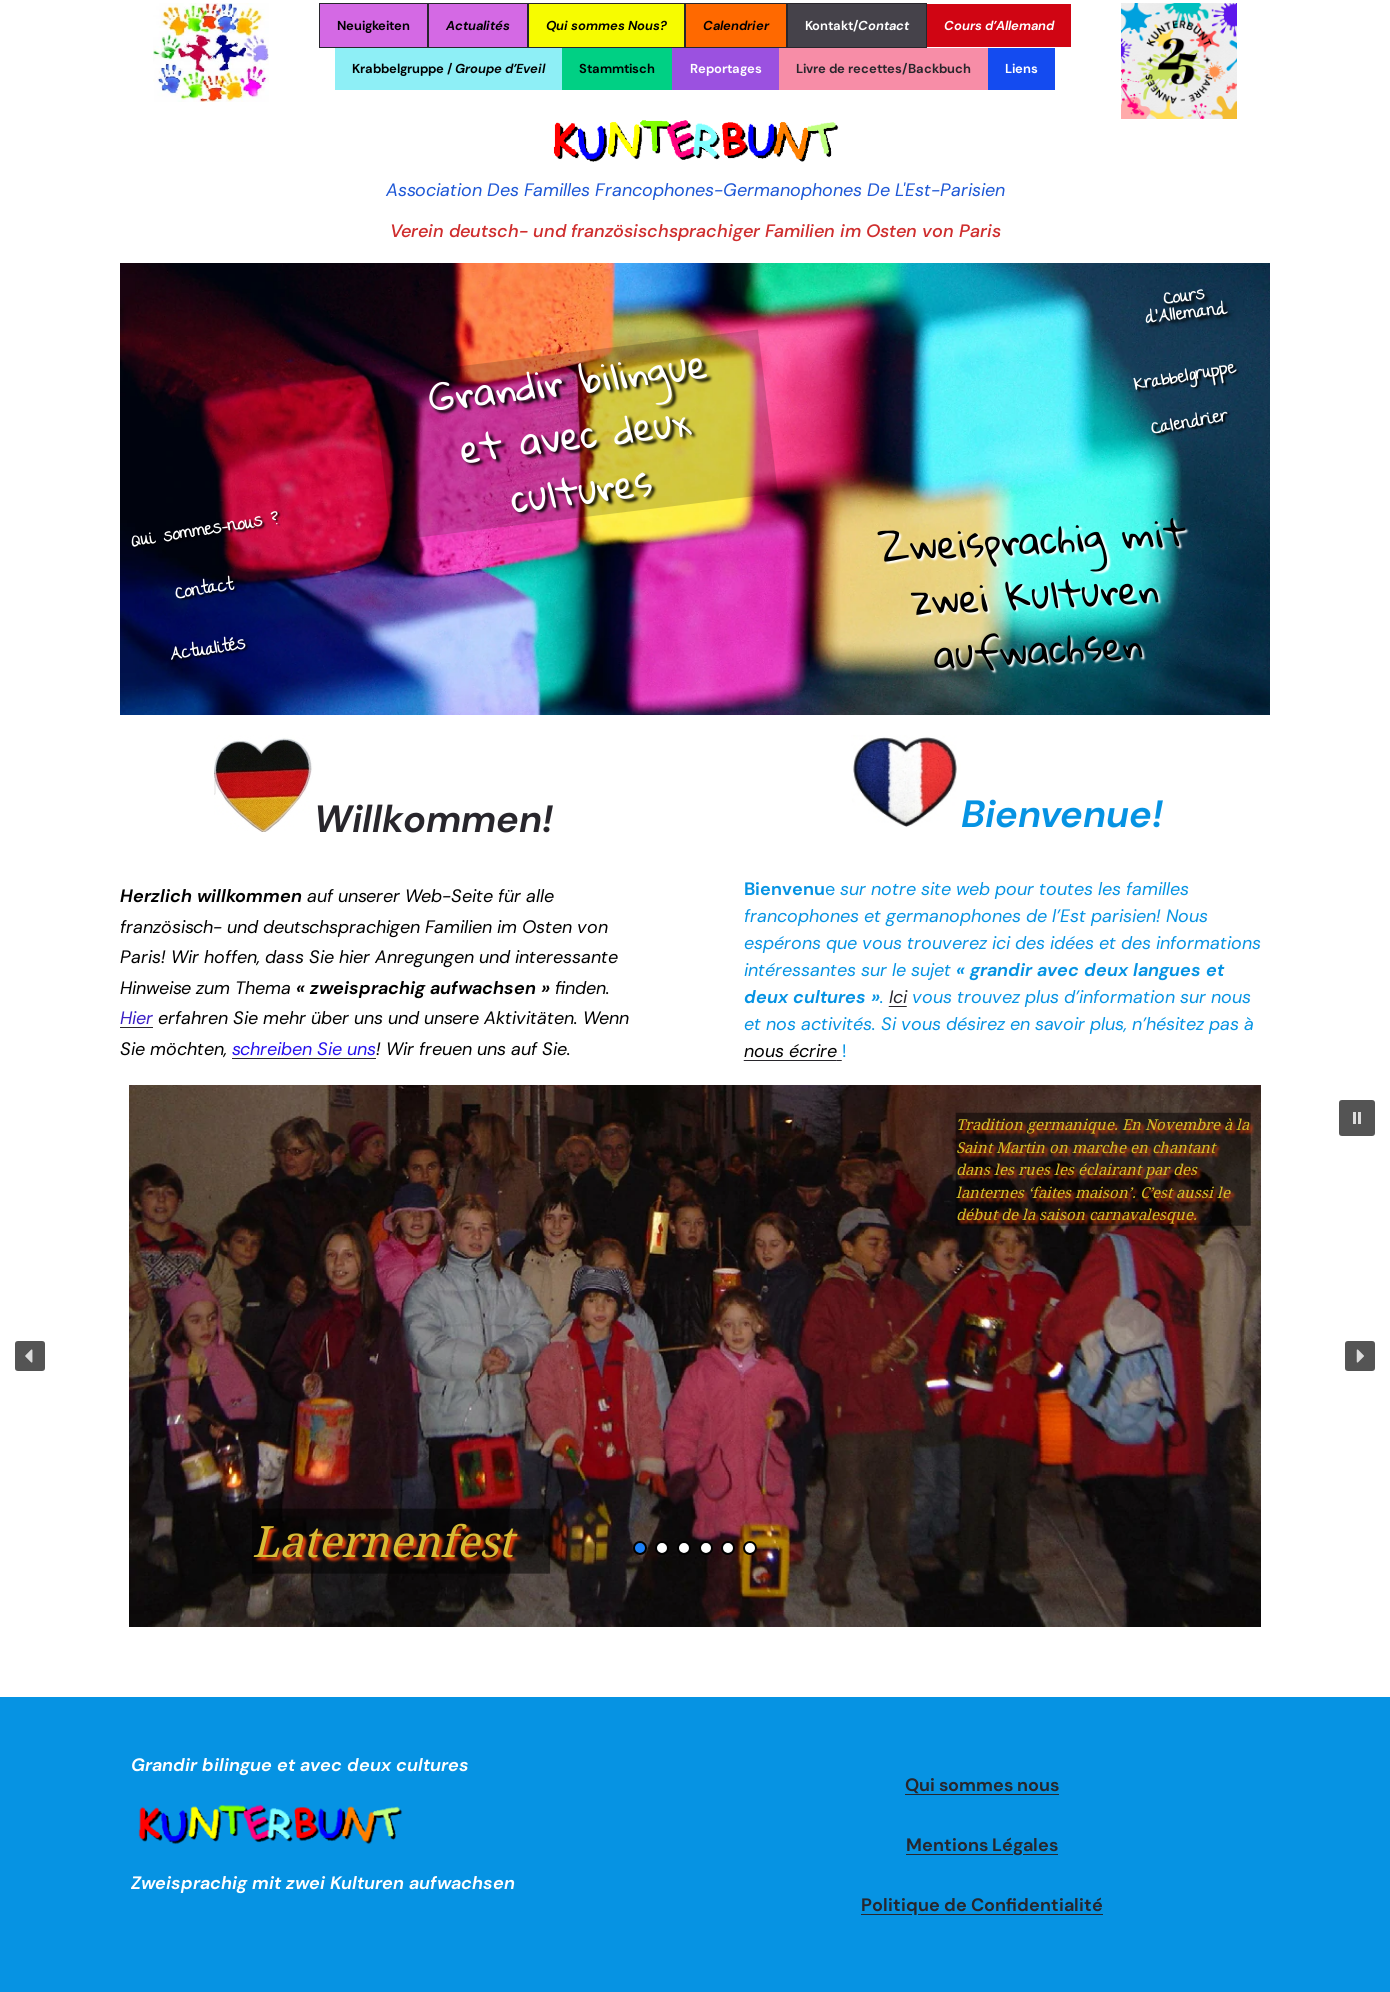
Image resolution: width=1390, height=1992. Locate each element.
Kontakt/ (857, 25)
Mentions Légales (982, 1845)
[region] (695, 1356)
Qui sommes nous (982, 1785)
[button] (1357, 1118)
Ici (898, 997)
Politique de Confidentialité (982, 1905)
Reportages (726, 68)
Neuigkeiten (373, 25)
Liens (1021, 68)
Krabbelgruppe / (448, 68)
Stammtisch (617, 68)
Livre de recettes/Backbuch (883, 68)
